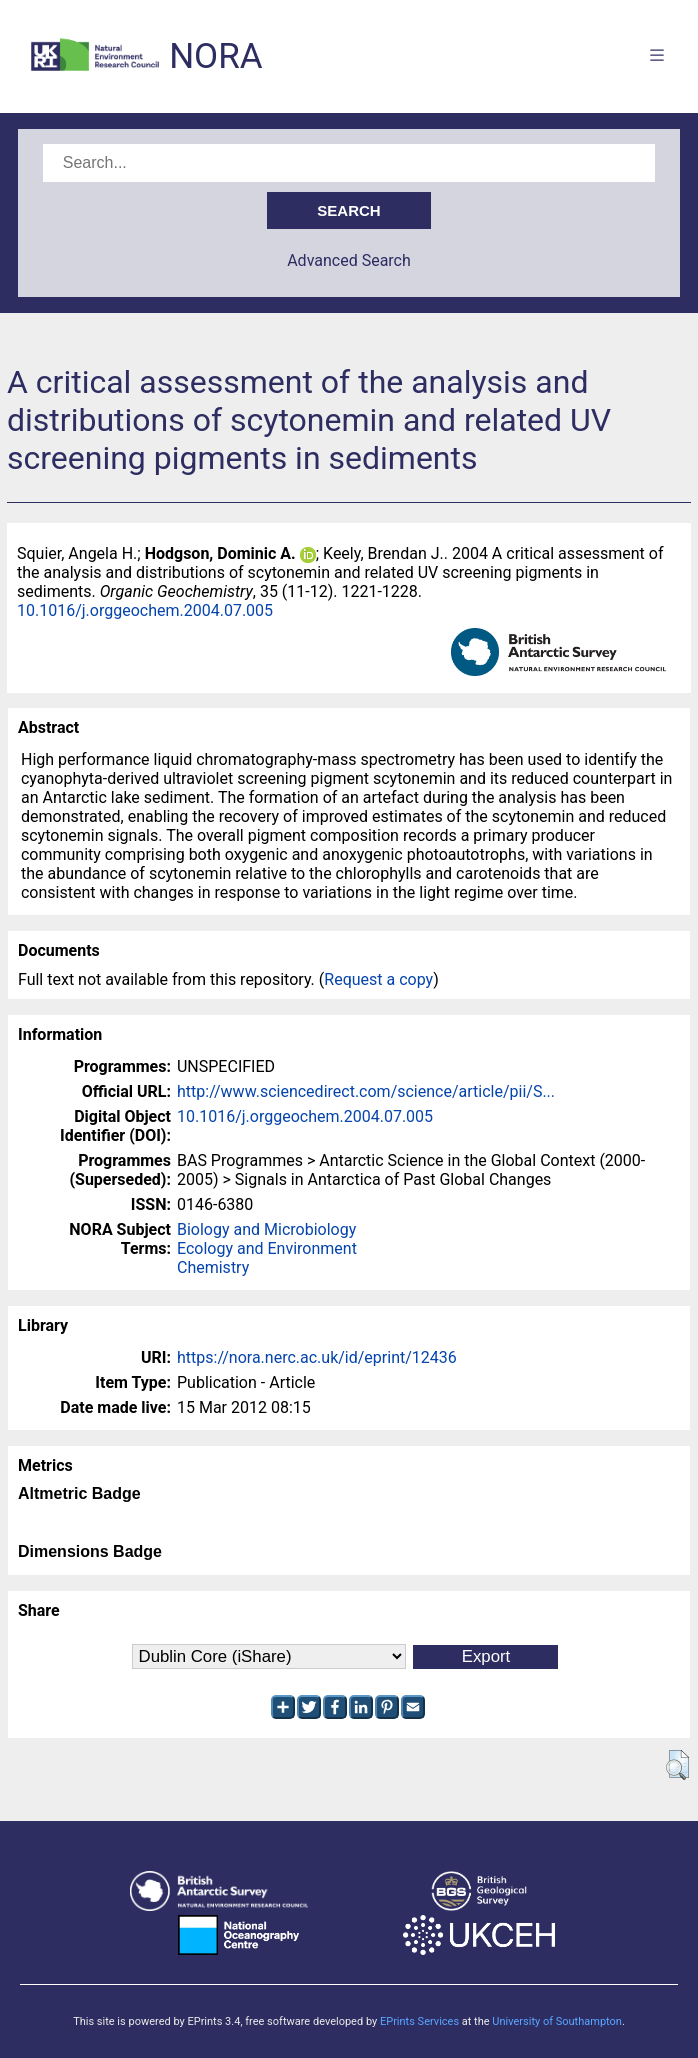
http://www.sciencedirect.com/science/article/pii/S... (366, 1091)
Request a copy (378, 979)
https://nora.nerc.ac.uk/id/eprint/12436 (317, 1357)
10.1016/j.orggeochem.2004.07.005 (145, 610)
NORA (215, 56)
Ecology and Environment (267, 1248)
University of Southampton (557, 2021)
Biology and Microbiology (266, 1229)
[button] (677, 1765)
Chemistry (213, 1267)
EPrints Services (419, 2021)
